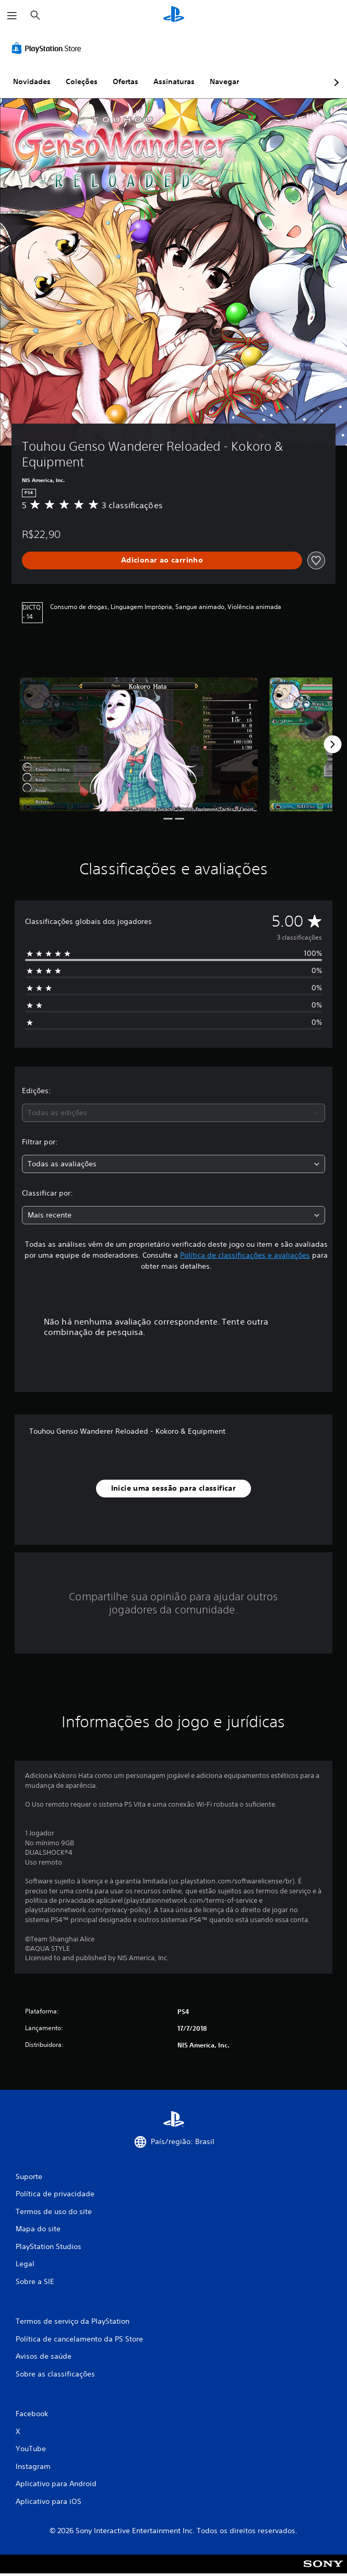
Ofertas (125, 81)
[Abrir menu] (12, 15)
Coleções (82, 81)
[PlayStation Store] (48, 48)
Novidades (32, 81)
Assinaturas (174, 81)
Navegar (224, 81)
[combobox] (173, 1113)
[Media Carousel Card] (138, 744)
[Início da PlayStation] (174, 15)
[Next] (332, 744)
